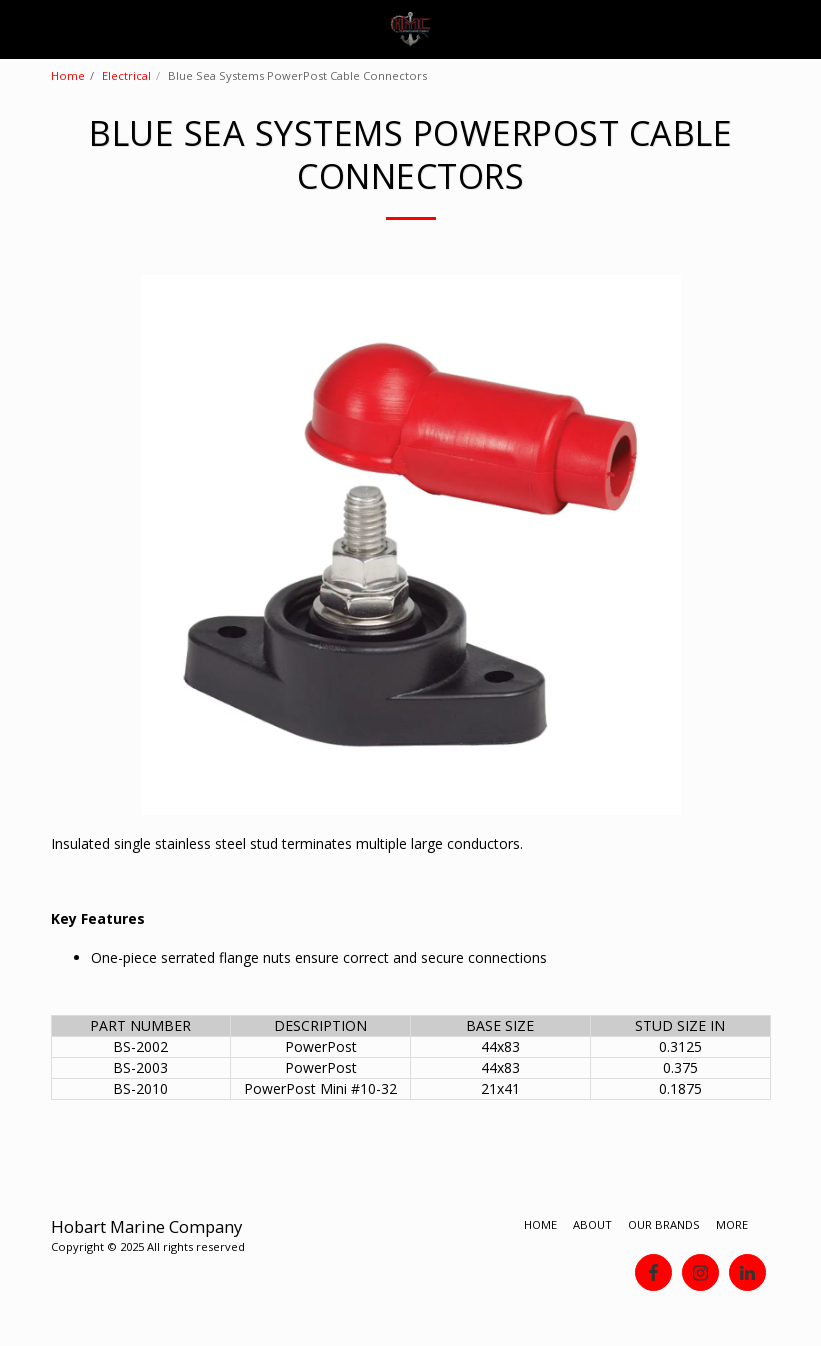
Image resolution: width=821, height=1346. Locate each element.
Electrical (126, 75)
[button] (22, 28)
